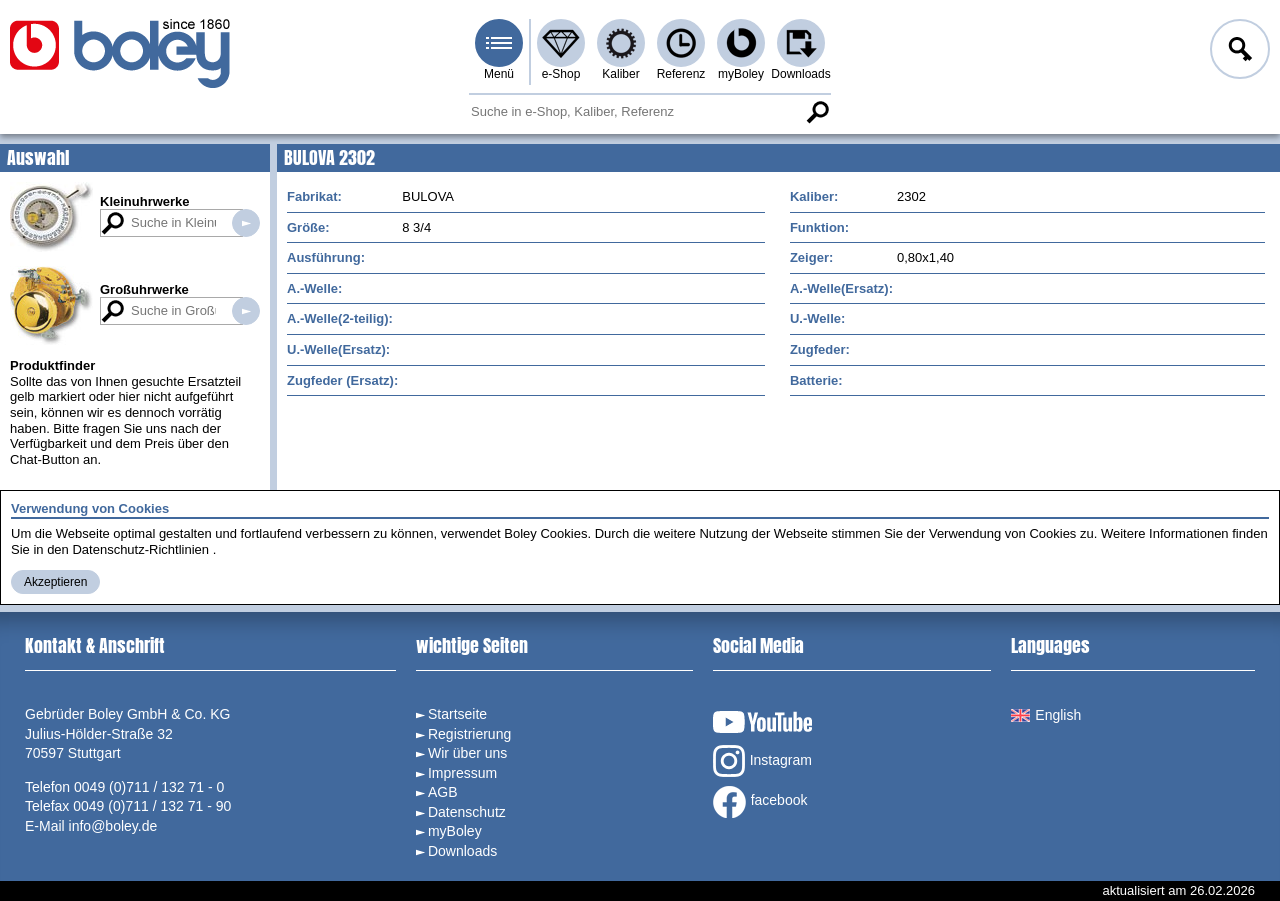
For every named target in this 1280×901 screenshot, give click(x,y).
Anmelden (1238, 52)
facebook (760, 802)
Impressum (462, 773)
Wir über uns (467, 753)
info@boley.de (113, 826)
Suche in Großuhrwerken (246, 311)
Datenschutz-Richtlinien (140, 549)
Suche (817, 112)
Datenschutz (467, 812)
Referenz (681, 74)
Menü (499, 74)
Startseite (457, 714)
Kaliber (620, 74)
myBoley (741, 74)
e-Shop (561, 74)
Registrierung (469, 734)
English (1046, 715)
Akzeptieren (55, 582)
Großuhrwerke (144, 289)
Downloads (800, 74)
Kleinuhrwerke (145, 201)
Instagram (762, 761)
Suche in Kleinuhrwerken (246, 223)
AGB (443, 792)
